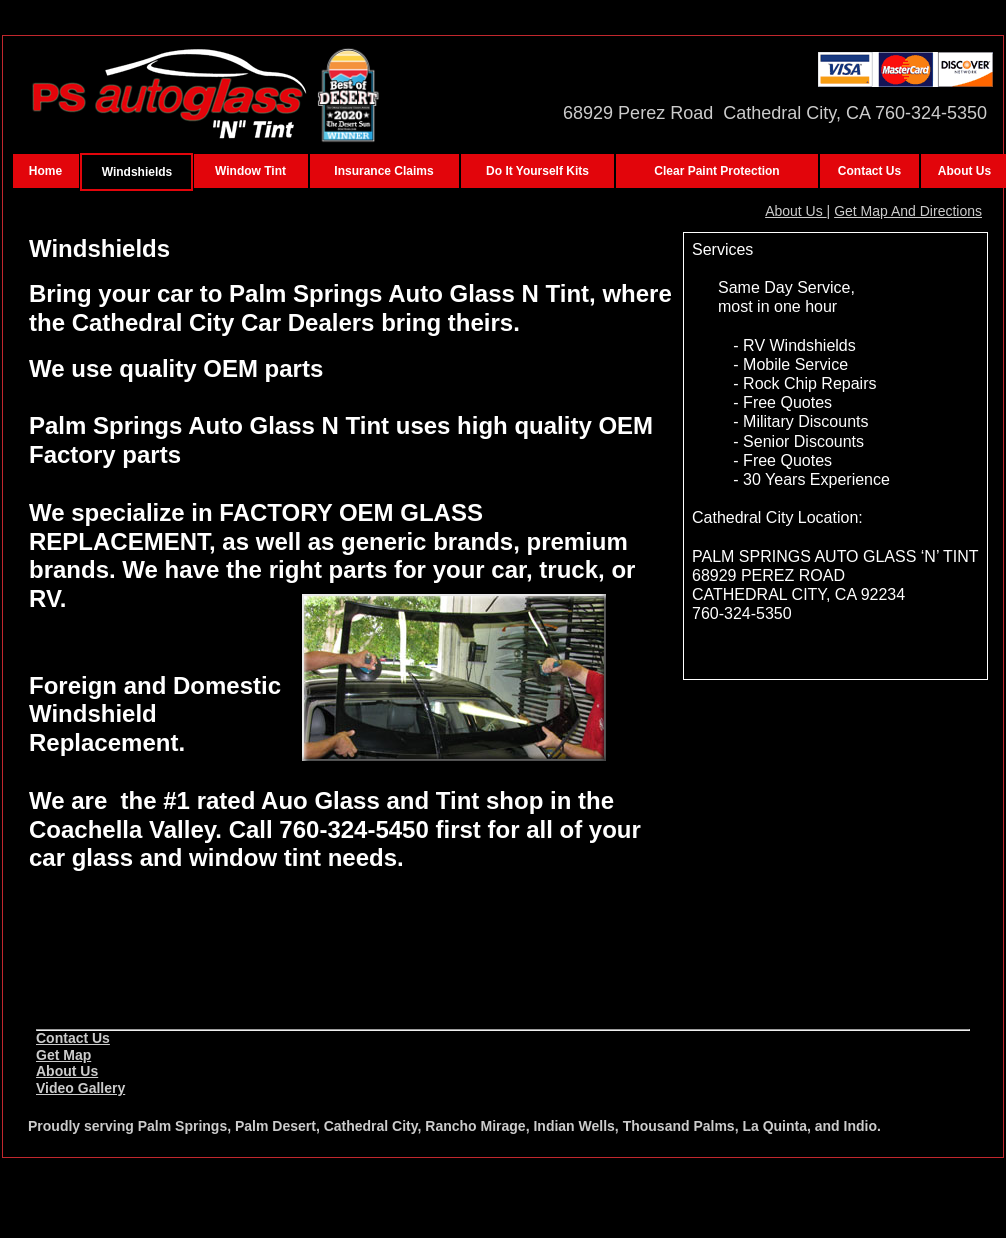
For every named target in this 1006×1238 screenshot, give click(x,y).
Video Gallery (80, 1088)
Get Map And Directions (908, 211)
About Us (795, 211)
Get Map (63, 1055)
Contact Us (73, 1038)
